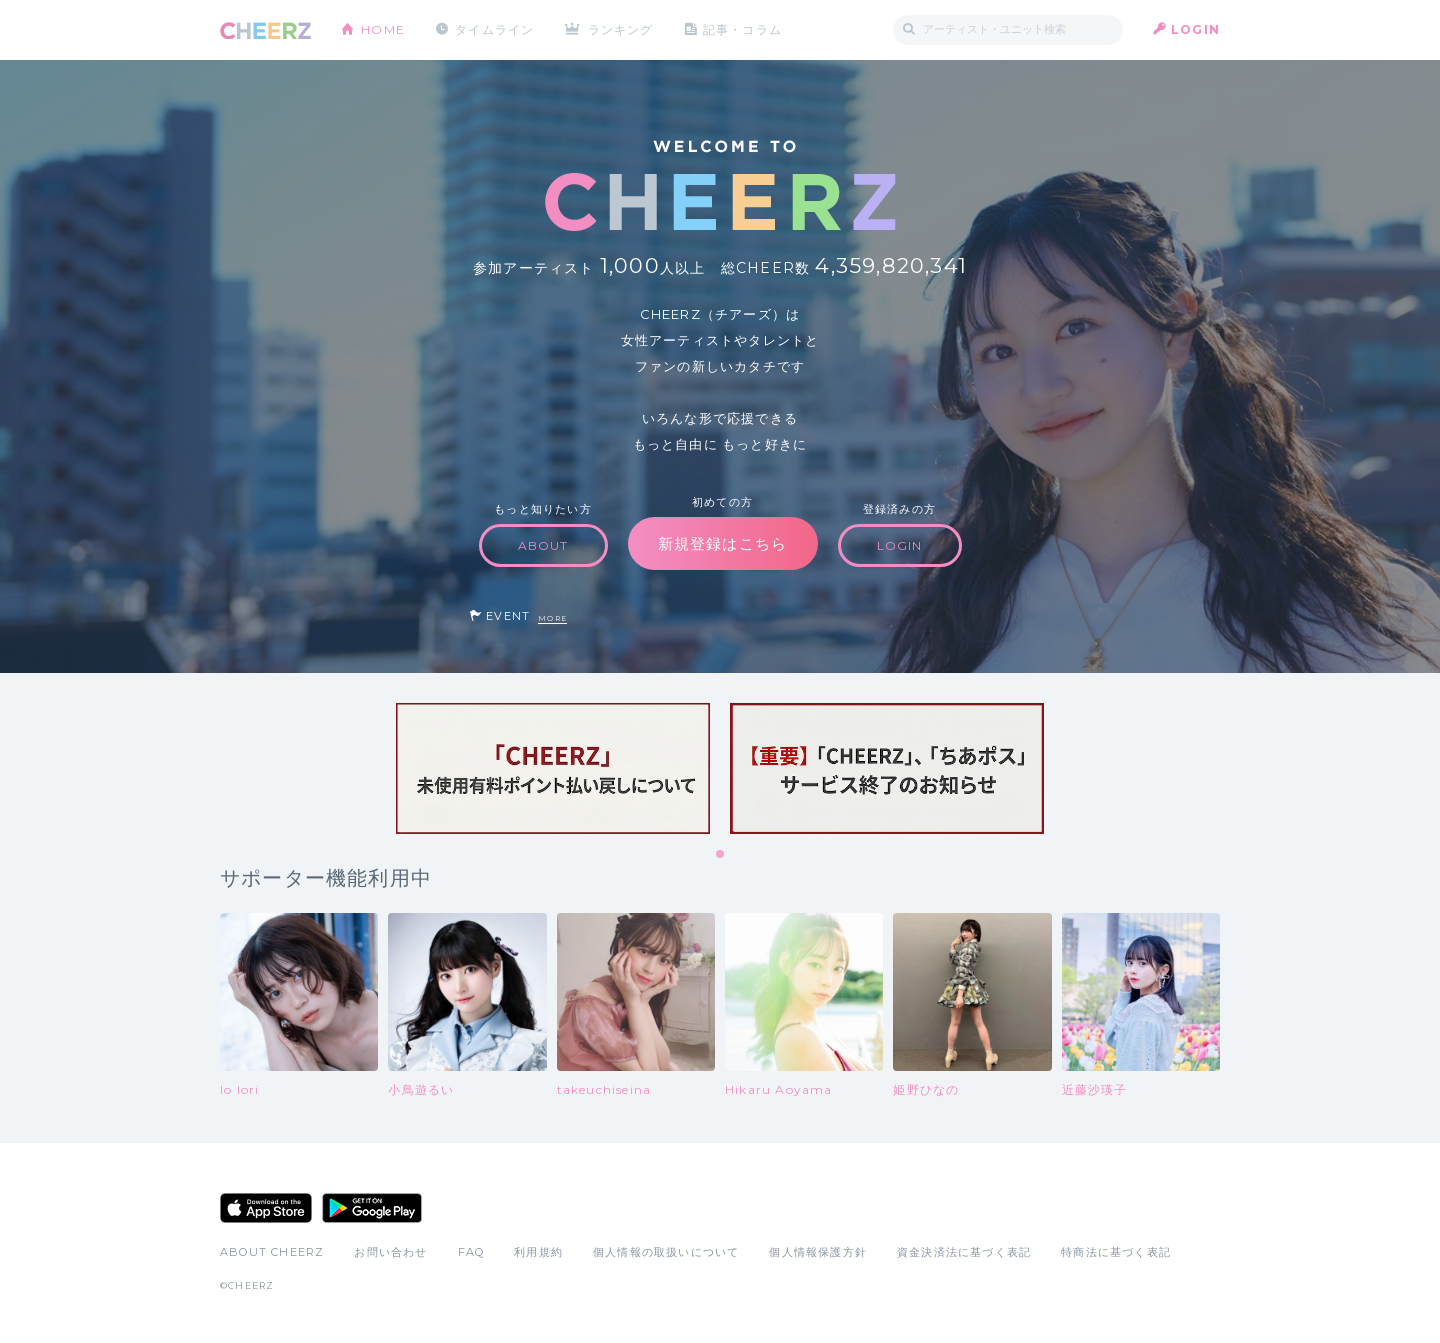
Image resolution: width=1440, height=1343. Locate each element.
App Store (266, 1208)
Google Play (372, 1208)
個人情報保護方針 (818, 1252)
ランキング (621, 29)
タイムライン (494, 29)
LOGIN (1195, 29)
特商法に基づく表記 (1116, 1252)
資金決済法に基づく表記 (964, 1252)
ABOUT (543, 545)
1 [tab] (721, 855)
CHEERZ (265, 30)
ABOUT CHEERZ (272, 1252)
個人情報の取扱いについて (666, 1252)
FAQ (471, 1252)
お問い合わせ (390, 1252)
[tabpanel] (553, 768)
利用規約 (538, 1252)
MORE (552, 618)
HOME (383, 29)
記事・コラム (742, 29)
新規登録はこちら (723, 543)
